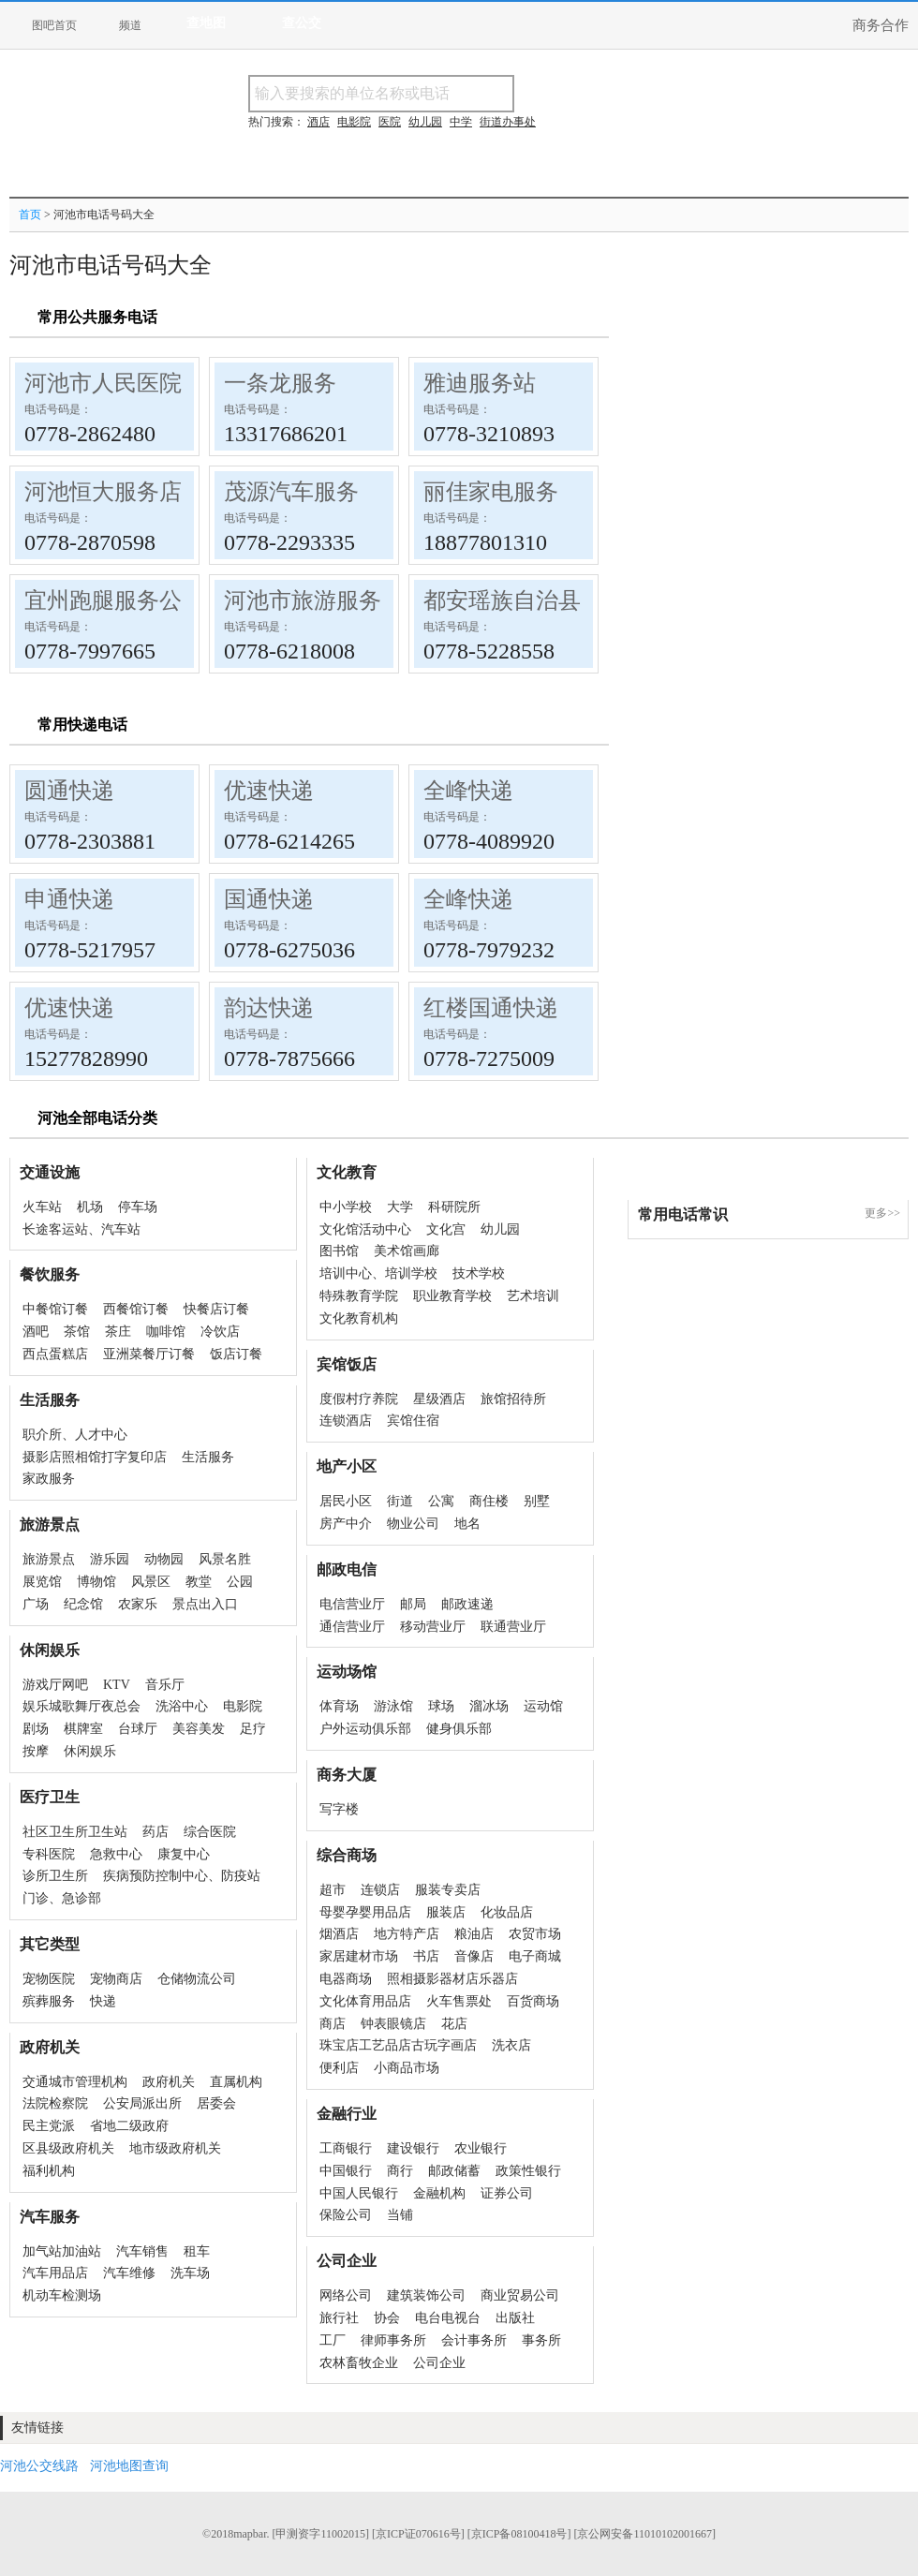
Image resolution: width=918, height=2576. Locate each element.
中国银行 (345, 2171)
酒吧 (35, 1332)
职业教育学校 (452, 1296)
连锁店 (380, 1890)
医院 (389, 121)
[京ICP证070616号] (418, 2533)
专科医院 (48, 1854)
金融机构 (439, 2193)
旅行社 (339, 2318)
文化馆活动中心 (365, 1229)
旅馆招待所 (513, 1399)
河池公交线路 (39, 2466)
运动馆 (543, 1706)
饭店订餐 (236, 1354)
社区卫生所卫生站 (74, 1832)
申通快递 (69, 899)
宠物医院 (48, 1979)
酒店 (318, 121)
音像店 (474, 1956)
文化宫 (446, 1229)
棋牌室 (83, 1729)
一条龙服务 (280, 383)
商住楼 (489, 1501)
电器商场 (345, 1979)
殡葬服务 (48, 2001)
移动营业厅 (433, 1627)
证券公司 (507, 2193)
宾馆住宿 (413, 1421)
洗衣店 (511, 2045)
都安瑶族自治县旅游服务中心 (569, 600)
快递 (103, 2001)
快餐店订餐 (216, 1309)
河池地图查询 (129, 2466)
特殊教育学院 (358, 1296)
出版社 (515, 2318)
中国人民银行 (358, 2193)
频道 (130, 25)
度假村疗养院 (358, 1399)
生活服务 (208, 1457)
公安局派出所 (142, 2103)
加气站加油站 (61, 2251)
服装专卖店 (448, 1890)
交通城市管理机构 (74, 2082)
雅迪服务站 (479, 383)
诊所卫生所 (55, 1876)
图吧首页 (54, 25)
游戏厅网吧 (55, 1685)
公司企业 (439, 2363)
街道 (400, 1501)
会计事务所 (474, 2340)
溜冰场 (489, 1706)
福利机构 (48, 2171)
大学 (400, 1207)
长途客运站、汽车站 (81, 1229)
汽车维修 (129, 2273)
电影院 (242, 1706)
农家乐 (137, 1604)
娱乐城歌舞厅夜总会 (81, 1706)
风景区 (150, 1582)
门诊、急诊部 (61, 1898)
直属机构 (236, 2082)
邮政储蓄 (454, 2171)
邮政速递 (467, 1604)
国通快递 (269, 899)
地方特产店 (406, 1934)
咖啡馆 (165, 1332)
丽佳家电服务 (490, 492)
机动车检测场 (61, 2295)
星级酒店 (439, 1399)
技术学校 (478, 1273)
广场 (35, 1604)
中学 (461, 121)
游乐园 (109, 1559)
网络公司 (345, 2295)
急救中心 (116, 1854)
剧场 (35, 1729)
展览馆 (42, 1582)
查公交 (301, 23)
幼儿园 (500, 1229)
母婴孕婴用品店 (365, 1912)
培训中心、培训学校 (378, 1273)
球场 (441, 1706)
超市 (332, 1890)
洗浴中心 (181, 1706)
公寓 (441, 1501)
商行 (400, 2171)
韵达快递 (269, 1008)
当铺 (400, 2215)
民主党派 (48, 2126)
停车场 (137, 1207)
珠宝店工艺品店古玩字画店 (398, 2045)
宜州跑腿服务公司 (114, 600)
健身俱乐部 (459, 1729)
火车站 (42, 1207)
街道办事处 (508, 121)
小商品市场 (406, 2068)
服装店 (446, 1912)
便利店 (339, 2068)
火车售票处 (459, 2001)
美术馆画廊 (406, 1251)
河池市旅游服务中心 (325, 600)
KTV (116, 1685)
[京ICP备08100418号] (519, 2533)
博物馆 (96, 1582)
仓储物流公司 (196, 1979)
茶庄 (118, 1332)
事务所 (541, 2340)
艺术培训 (533, 1296)
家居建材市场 (358, 1956)
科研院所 (454, 1207)
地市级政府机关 (175, 2148)
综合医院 (210, 1832)
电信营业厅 (352, 1604)
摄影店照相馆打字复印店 (94, 1457)
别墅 (537, 1501)
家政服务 (48, 1479)
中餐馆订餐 (55, 1309)
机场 (90, 1207)
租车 (197, 2251)
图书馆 (339, 1251)
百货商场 (533, 2001)
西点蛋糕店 (55, 1354)
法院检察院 (55, 2103)
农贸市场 (535, 1934)
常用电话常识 (683, 1214)
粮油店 (474, 1934)
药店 (155, 1832)
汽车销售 (142, 2251)
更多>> (882, 1213)
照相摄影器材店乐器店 (452, 1979)
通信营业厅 (352, 1627)
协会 (387, 2318)
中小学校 (345, 1207)
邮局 (413, 1604)
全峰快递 (468, 790)
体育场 (339, 1706)
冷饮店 (220, 1332)
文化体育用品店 (365, 2001)
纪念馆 (83, 1604)
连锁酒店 (345, 1421)
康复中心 (183, 1854)
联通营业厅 (513, 1627)
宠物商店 (116, 1979)
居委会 (216, 2103)
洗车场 (190, 2273)
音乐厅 (165, 1685)
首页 (30, 214)
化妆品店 (507, 1912)
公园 (240, 1582)
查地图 (206, 23)
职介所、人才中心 (74, 1435)
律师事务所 (393, 2340)
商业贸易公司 (520, 2295)
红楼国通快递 (490, 1008)
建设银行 (413, 2148)
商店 (332, 2024)
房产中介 (345, 1524)
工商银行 (345, 2148)
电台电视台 (448, 2318)
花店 (454, 2024)
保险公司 (345, 2215)
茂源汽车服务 (291, 492)
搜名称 (561, 93)
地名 (467, 1524)
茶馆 (77, 1332)
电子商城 (535, 1956)
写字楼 (339, 1809)
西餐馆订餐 (136, 1309)
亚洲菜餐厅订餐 (149, 1354)
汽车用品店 (55, 2273)
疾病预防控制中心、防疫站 (181, 1876)
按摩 (35, 1751)
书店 (426, 1956)
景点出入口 (205, 1604)
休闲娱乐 (90, 1751)
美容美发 (198, 1729)
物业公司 (413, 1524)
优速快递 (269, 790)
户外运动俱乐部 (365, 1729)
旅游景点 (48, 1559)
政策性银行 (528, 2171)
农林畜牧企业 (358, 2363)
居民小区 (345, 1501)
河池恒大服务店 (103, 492)
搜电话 (650, 93)
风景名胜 (225, 1559)
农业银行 (480, 2148)
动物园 (164, 1559)
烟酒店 (339, 1934)
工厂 (332, 2340)
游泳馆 (393, 1706)
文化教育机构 (358, 1318)
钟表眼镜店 (393, 2024)
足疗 (253, 1729)
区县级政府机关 (68, 2148)
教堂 (198, 1582)
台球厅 (137, 1729)
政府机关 (168, 2082)
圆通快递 (69, 790)
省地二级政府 (129, 2126)
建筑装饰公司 (426, 2295)
